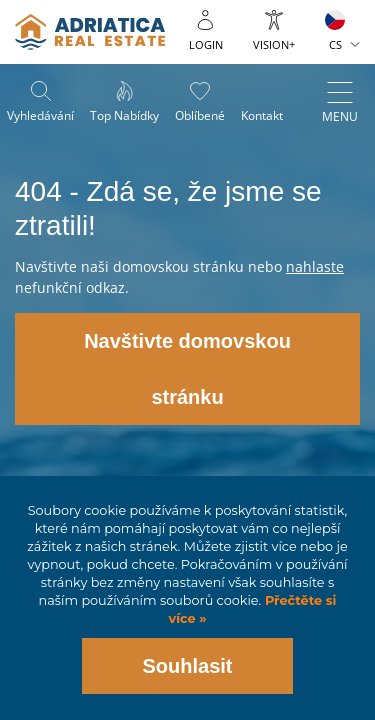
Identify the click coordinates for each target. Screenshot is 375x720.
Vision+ (274, 44)
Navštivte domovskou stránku (187, 369)
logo (90, 32)
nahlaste (315, 266)
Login (206, 44)
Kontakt (262, 115)
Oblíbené (200, 115)
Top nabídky (124, 115)
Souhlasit (187, 666)
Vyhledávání (40, 115)
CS (335, 44)
